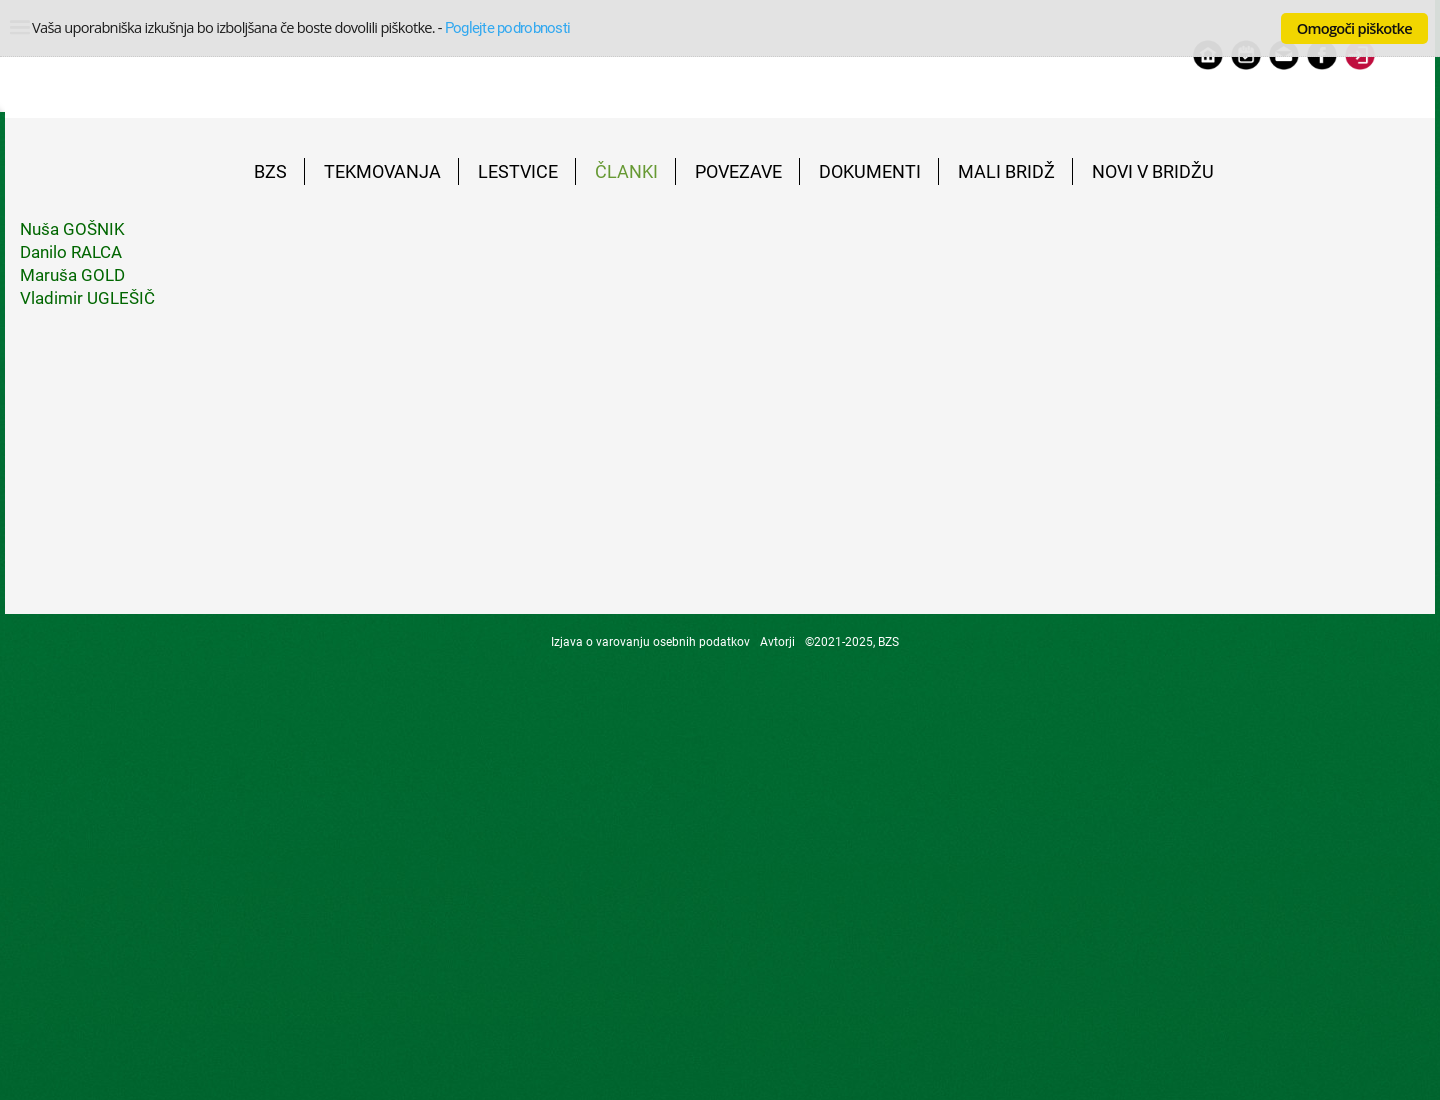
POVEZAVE (738, 171)
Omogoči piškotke (1354, 28)
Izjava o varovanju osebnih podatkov (650, 642)
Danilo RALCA (71, 252)
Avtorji (777, 642)
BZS (270, 171)
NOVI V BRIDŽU (1153, 171)
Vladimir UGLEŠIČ (87, 298)
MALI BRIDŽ (1006, 171)
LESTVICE (518, 171)
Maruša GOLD (72, 275)
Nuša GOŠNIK (72, 229)
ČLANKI (626, 171)
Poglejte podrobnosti (507, 28)
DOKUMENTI (870, 171)
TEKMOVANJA (382, 171)
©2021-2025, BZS (852, 642)
